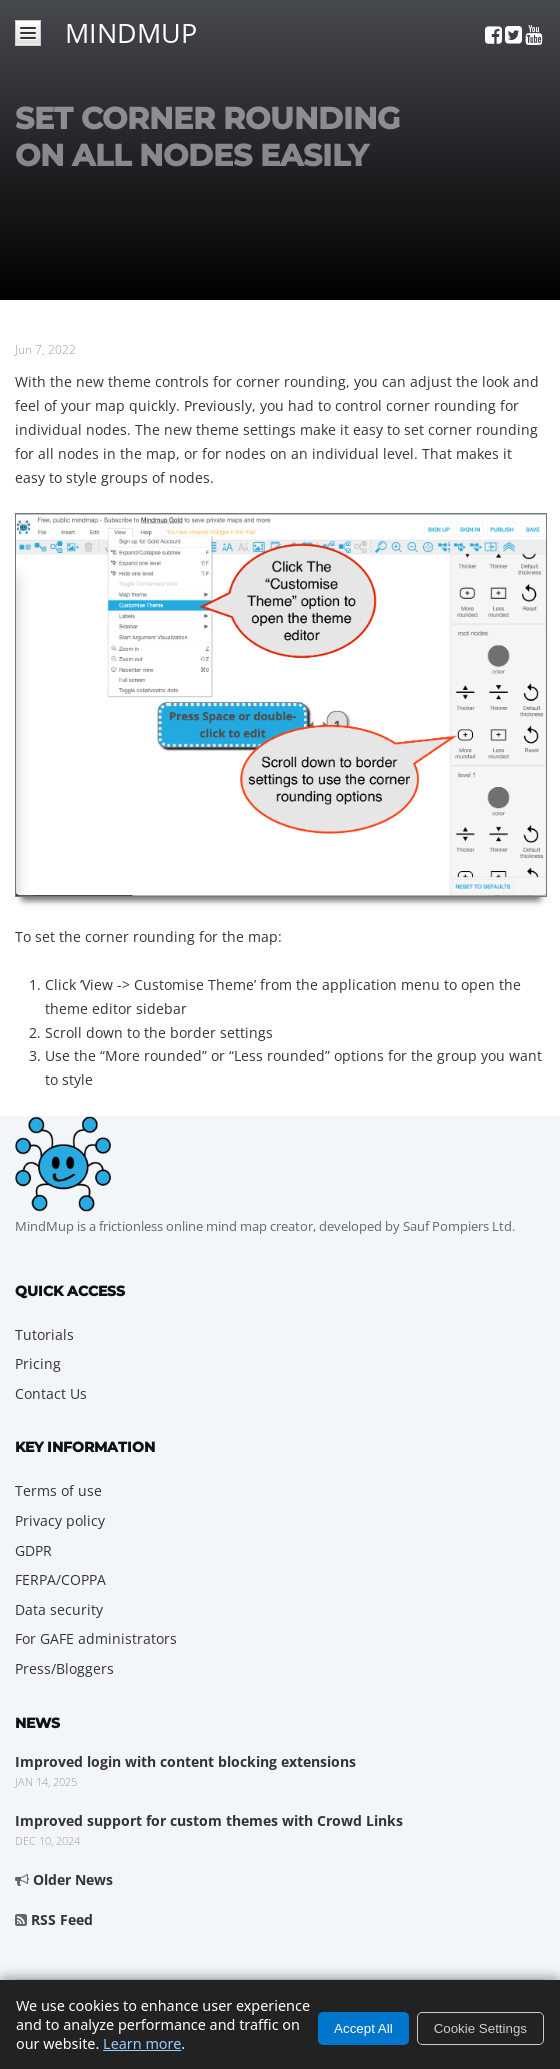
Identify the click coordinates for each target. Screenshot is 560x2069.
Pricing (38, 1363)
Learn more (142, 2043)
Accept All (363, 2028)
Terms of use (58, 1490)
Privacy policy (60, 1520)
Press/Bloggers (64, 1668)
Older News (73, 1879)
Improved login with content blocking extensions (185, 1761)
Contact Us (51, 1393)
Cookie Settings (480, 2028)
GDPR (33, 1550)
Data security (59, 1609)
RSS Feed (62, 1919)
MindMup (131, 30)
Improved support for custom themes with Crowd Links (209, 1820)
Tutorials (44, 1334)
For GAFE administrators (96, 1638)
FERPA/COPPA (60, 1579)
